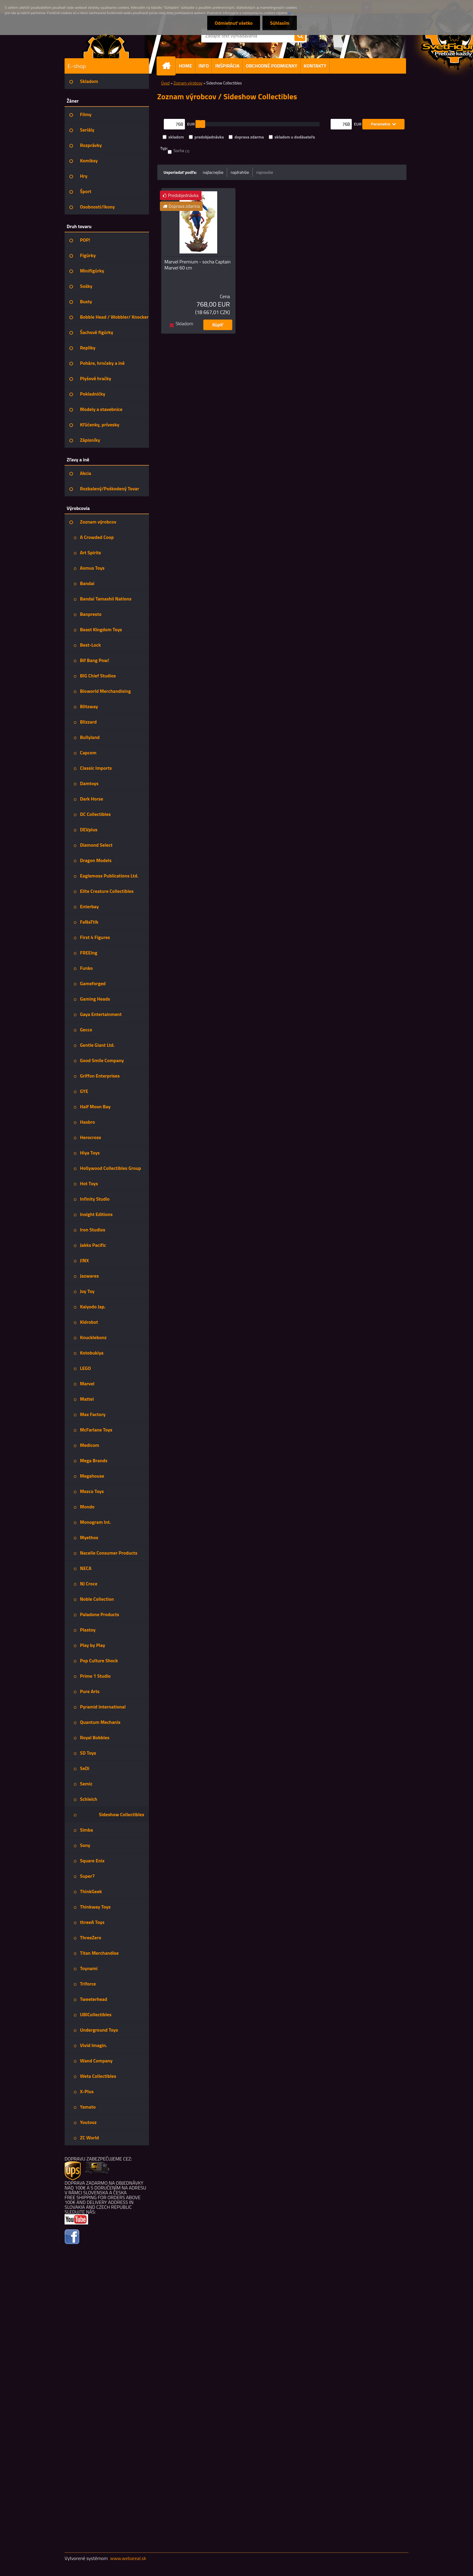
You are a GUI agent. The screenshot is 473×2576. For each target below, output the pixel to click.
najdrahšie (240, 172)
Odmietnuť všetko (233, 23)
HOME (185, 65)
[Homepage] (169, 66)
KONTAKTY (315, 65)
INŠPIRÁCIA (227, 65)
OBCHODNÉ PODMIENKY (271, 65)
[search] (299, 36)
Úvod (165, 83)
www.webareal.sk (128, 2558)
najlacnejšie (213, 172)
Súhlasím (279, 23)
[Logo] (106, 43)
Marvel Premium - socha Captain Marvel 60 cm (197, 265)
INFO (203, 65)
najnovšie (264, 172)
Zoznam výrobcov (187, 83)
